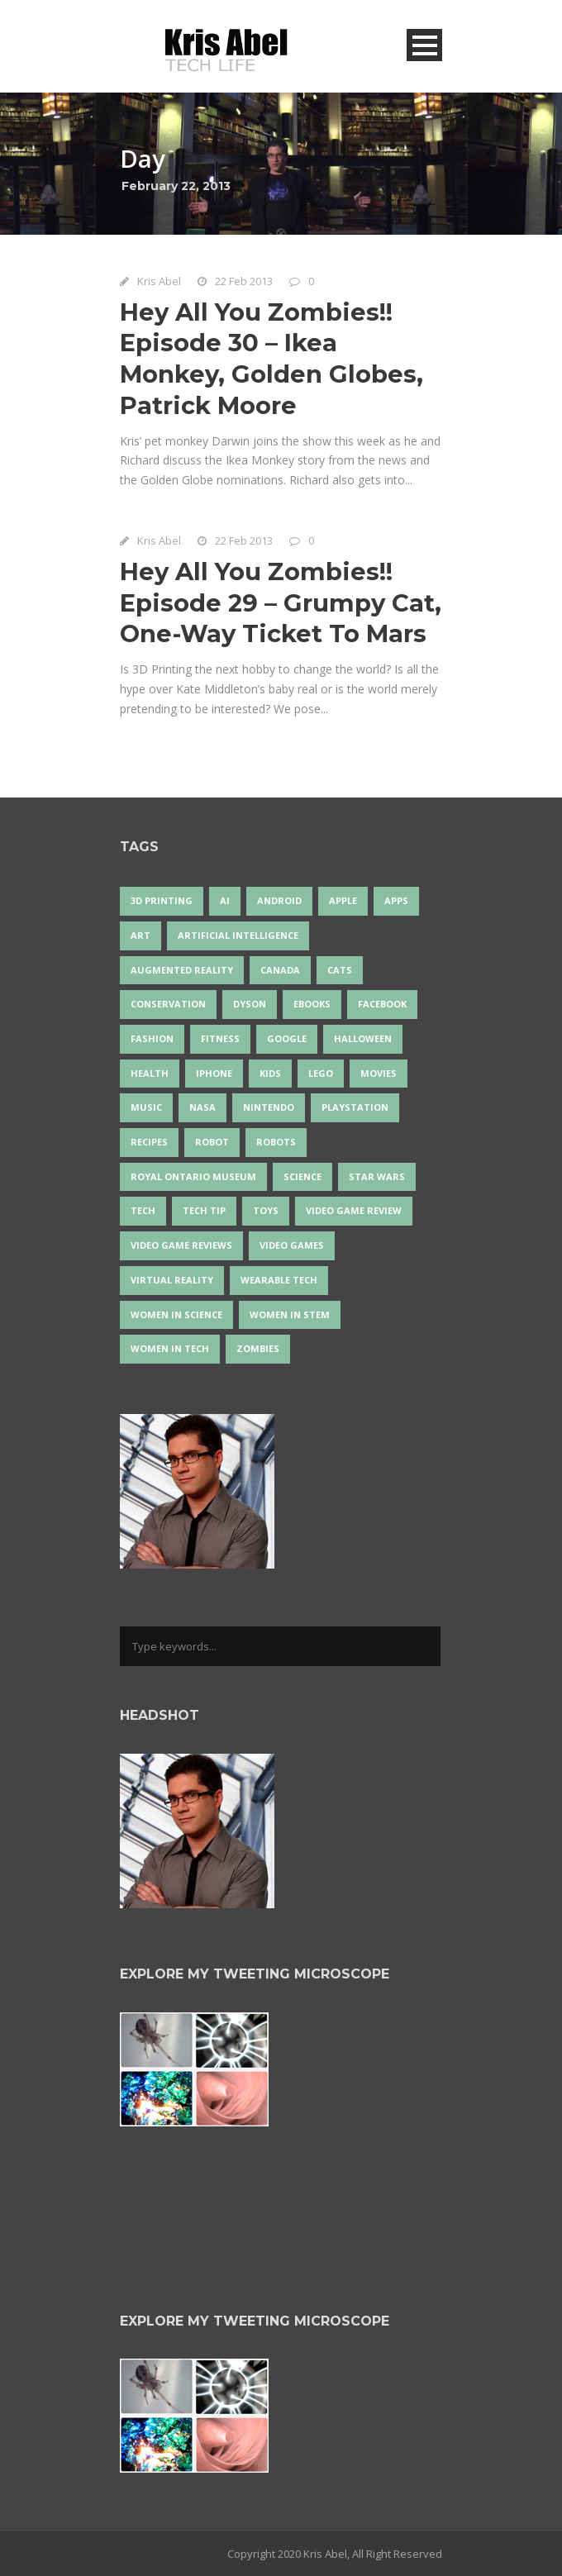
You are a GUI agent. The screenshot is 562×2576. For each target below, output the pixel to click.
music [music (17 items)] (146, 1107)
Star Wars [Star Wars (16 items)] (377, 1176)
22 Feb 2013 (244, 281)
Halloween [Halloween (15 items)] (363, 1038)
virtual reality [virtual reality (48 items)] (172, 1280)
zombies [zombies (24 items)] (257, 1348)
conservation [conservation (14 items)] (168, 1004)
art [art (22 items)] (140, 935)
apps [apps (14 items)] (396, 900)
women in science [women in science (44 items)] (176, 1314)
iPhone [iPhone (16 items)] (214, 1073)
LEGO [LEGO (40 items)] (320, 1073)
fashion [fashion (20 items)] (152, 1038)
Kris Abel (159, 281)
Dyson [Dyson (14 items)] (249, 1004)
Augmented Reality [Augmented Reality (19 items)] (182, 970)
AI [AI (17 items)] (225, 900)
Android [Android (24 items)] (279, 900)
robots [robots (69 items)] (276, 1142)
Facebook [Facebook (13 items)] (382, 1004)
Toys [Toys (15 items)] (266, 1210)
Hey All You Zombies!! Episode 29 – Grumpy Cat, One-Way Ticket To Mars (280, 602)
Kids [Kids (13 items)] (270, 1073)
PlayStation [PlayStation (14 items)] (354, 1107)
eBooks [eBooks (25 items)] (312, 1004)
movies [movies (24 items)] (378, 1073)
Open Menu (424, 45)
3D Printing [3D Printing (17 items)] (162, 900)
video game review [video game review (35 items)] (354, 1210)
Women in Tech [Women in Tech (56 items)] (170, 1348)
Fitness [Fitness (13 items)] (220, 1038)
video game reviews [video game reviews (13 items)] (181, 1245)
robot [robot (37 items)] (212, 1142)
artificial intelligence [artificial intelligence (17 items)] (238, 935)
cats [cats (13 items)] (339, 970)
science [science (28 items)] (302, 1176)
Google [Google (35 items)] (287, 1038)
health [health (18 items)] (150, 1073)
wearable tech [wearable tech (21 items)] (279, 1280)
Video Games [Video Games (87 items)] (292, 1245)
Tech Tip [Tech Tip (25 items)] (204, 1210)
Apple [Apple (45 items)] (343, 900)
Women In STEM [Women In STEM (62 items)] (290, 1314)
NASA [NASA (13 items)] (202, 1107)
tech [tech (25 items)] (143, 1210)
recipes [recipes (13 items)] (149, 1142)
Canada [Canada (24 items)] (280, 970)
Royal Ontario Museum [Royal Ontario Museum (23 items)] (193, 1176)
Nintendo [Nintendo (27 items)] (268, 1107)
